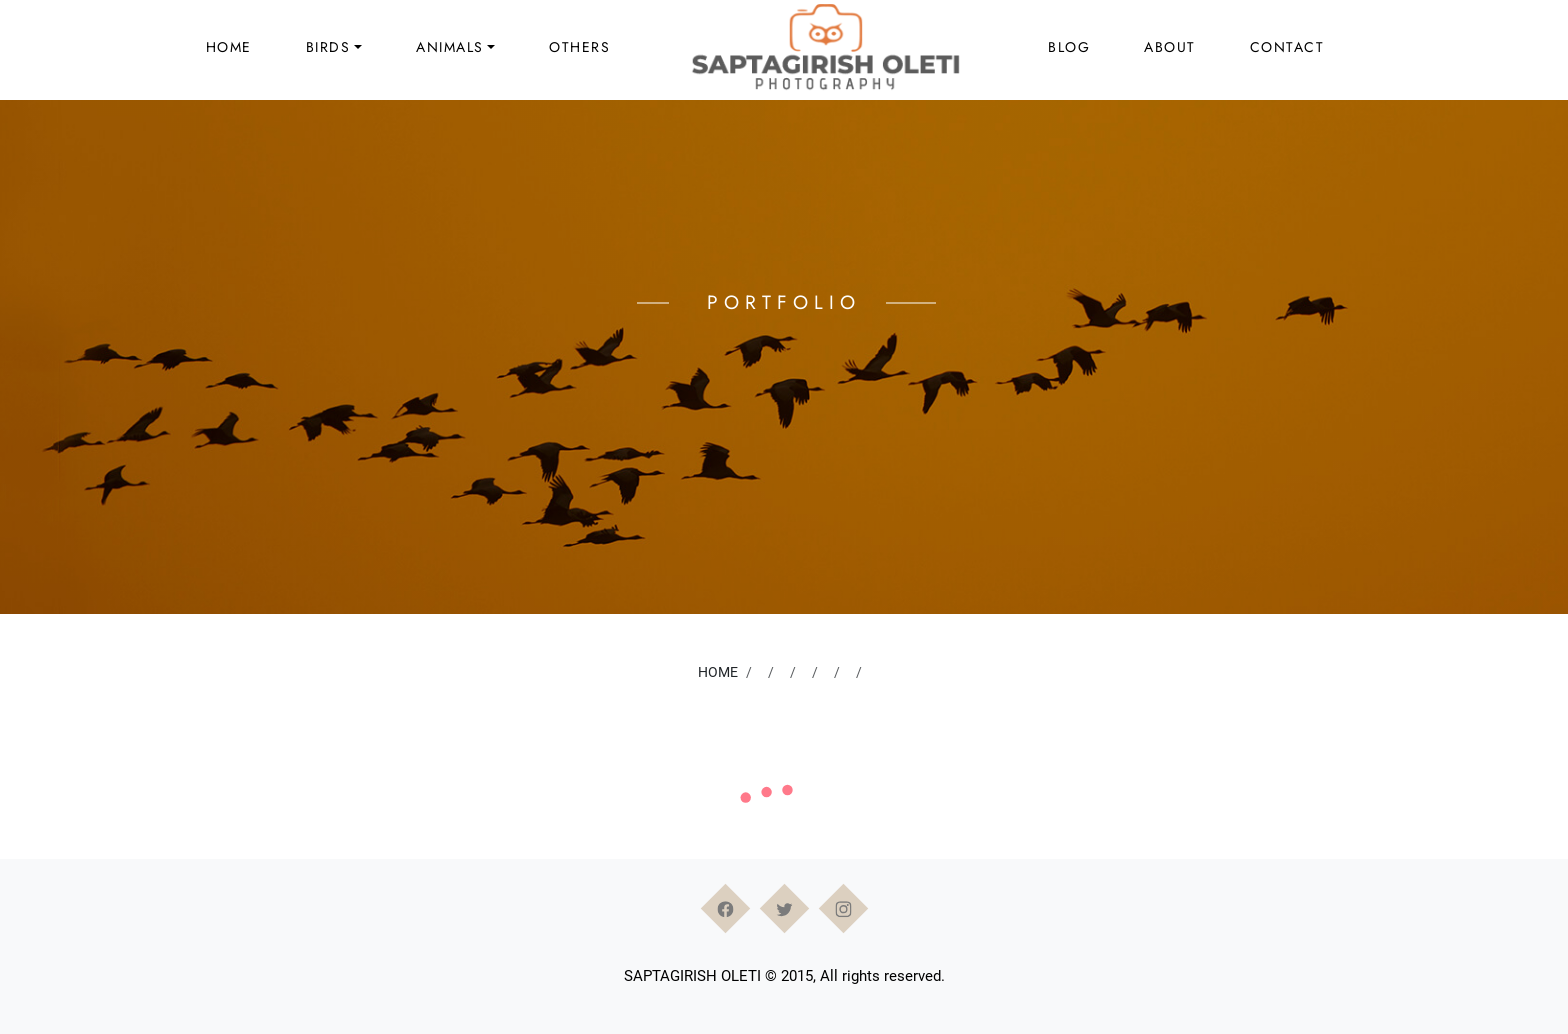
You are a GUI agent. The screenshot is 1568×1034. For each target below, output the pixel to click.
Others (579, 47)
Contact (1287, 47)
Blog (1069, 47)
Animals (450, 47)
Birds (328, 47)
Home (229, 47)
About (1170, 47)
